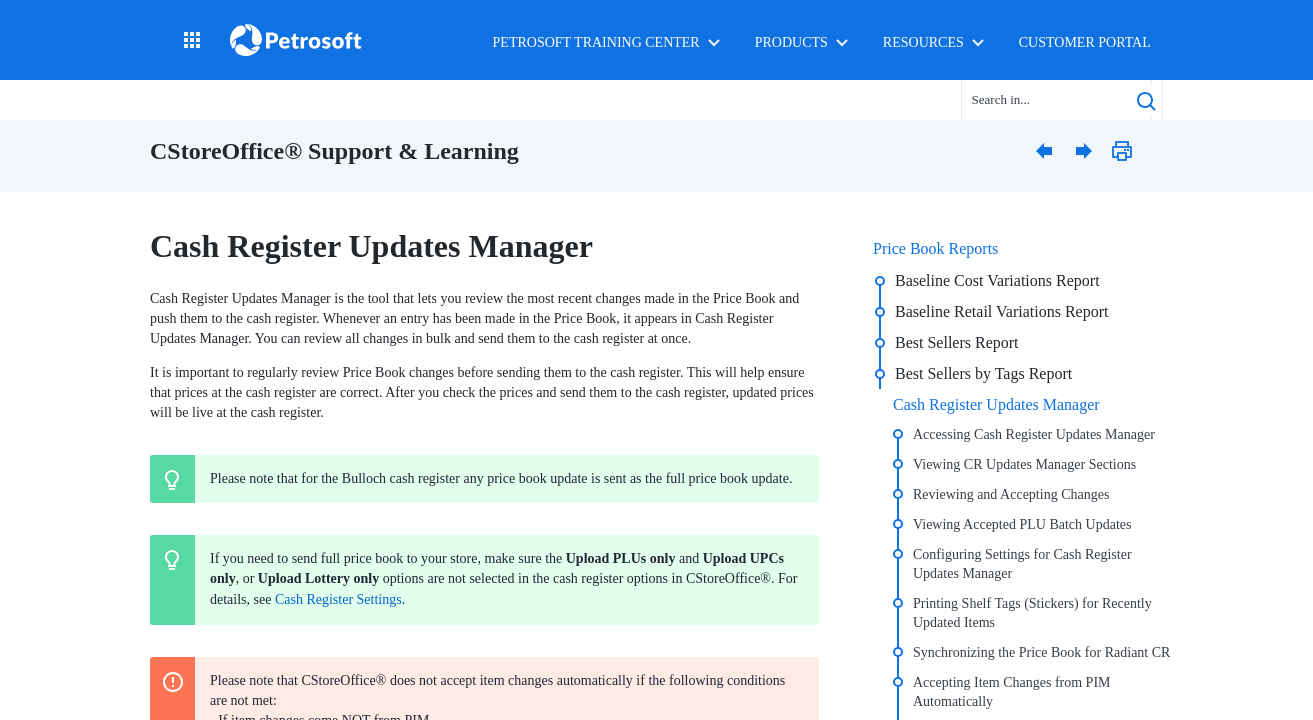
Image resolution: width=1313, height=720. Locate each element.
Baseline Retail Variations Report (1001, 311)
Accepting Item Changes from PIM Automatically (1012, 692)
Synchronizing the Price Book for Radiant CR (1041, 652)
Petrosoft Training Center (596, 42)
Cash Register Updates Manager (996, 404)
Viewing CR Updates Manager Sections (1024, 464)
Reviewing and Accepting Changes (1011, 494)
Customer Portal (1085, 42)
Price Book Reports (935, 248)
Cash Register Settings (338, 599)
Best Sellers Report (957, 342)
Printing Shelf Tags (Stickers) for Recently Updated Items (1032, 613)
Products (791, 42)
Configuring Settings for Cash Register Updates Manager (1022, 564)
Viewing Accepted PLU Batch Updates (1022, 524)
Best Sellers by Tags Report (983, 373)
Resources (923, 42)
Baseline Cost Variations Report (997, 280)
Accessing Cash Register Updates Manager (1034, 434)
